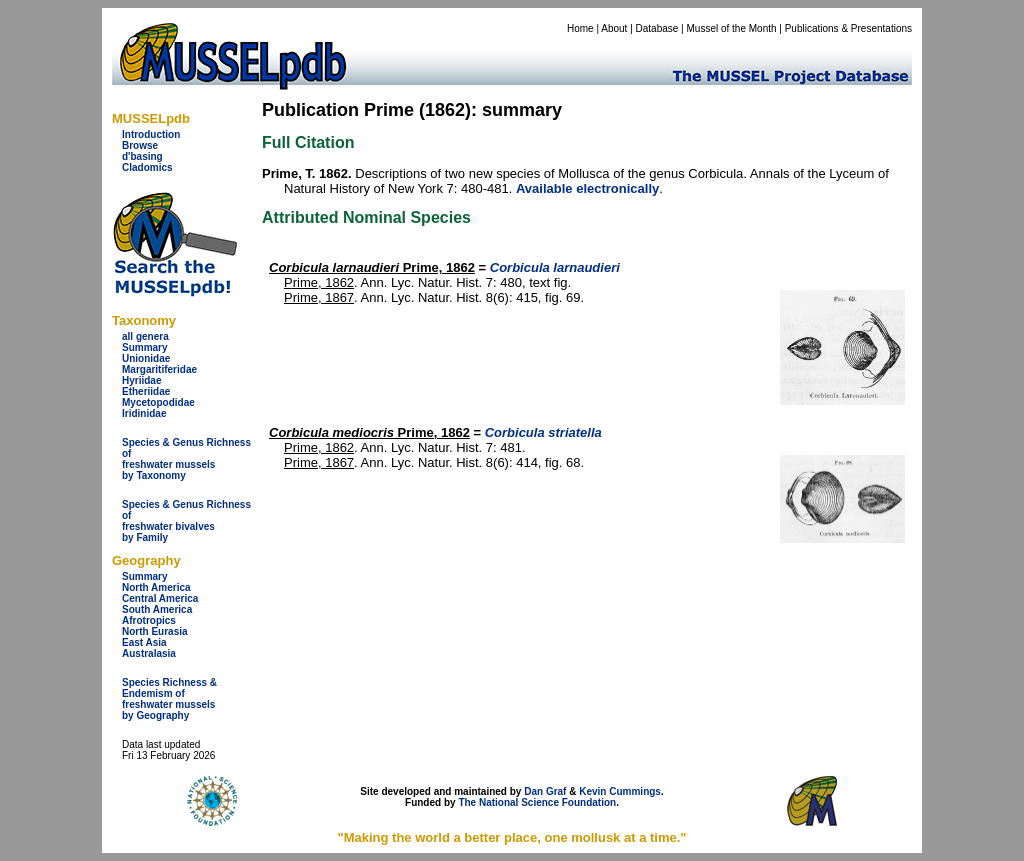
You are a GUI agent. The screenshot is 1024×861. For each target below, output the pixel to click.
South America (157, 609)
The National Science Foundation (537, 802)
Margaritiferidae (159, 369)
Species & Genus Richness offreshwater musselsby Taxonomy (186, 459)
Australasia (149, 653)
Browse (140, 145)
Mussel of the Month (732, 28)
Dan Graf (545, 791)
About (614, 28)
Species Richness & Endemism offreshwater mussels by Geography (169, 699)
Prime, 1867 (319, 297)
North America (156, 587)
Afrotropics (149, 620)
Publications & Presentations (848, 28)
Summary (145, 347)
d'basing (142, 156)
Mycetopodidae (158, 402)
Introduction (151, 134)
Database (657, 28)
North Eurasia (155, 631)
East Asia (144, 642)
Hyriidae (141, 380)
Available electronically (587, 188)
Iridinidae (144, 413)
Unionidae (146, 358)
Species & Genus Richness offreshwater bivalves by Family (186, 521)
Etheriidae (146, 391)
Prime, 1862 (372, 267)
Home (580, 28)
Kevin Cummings (620, 791)
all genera (145, 336)
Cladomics (147, 167)
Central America (160, 598)
